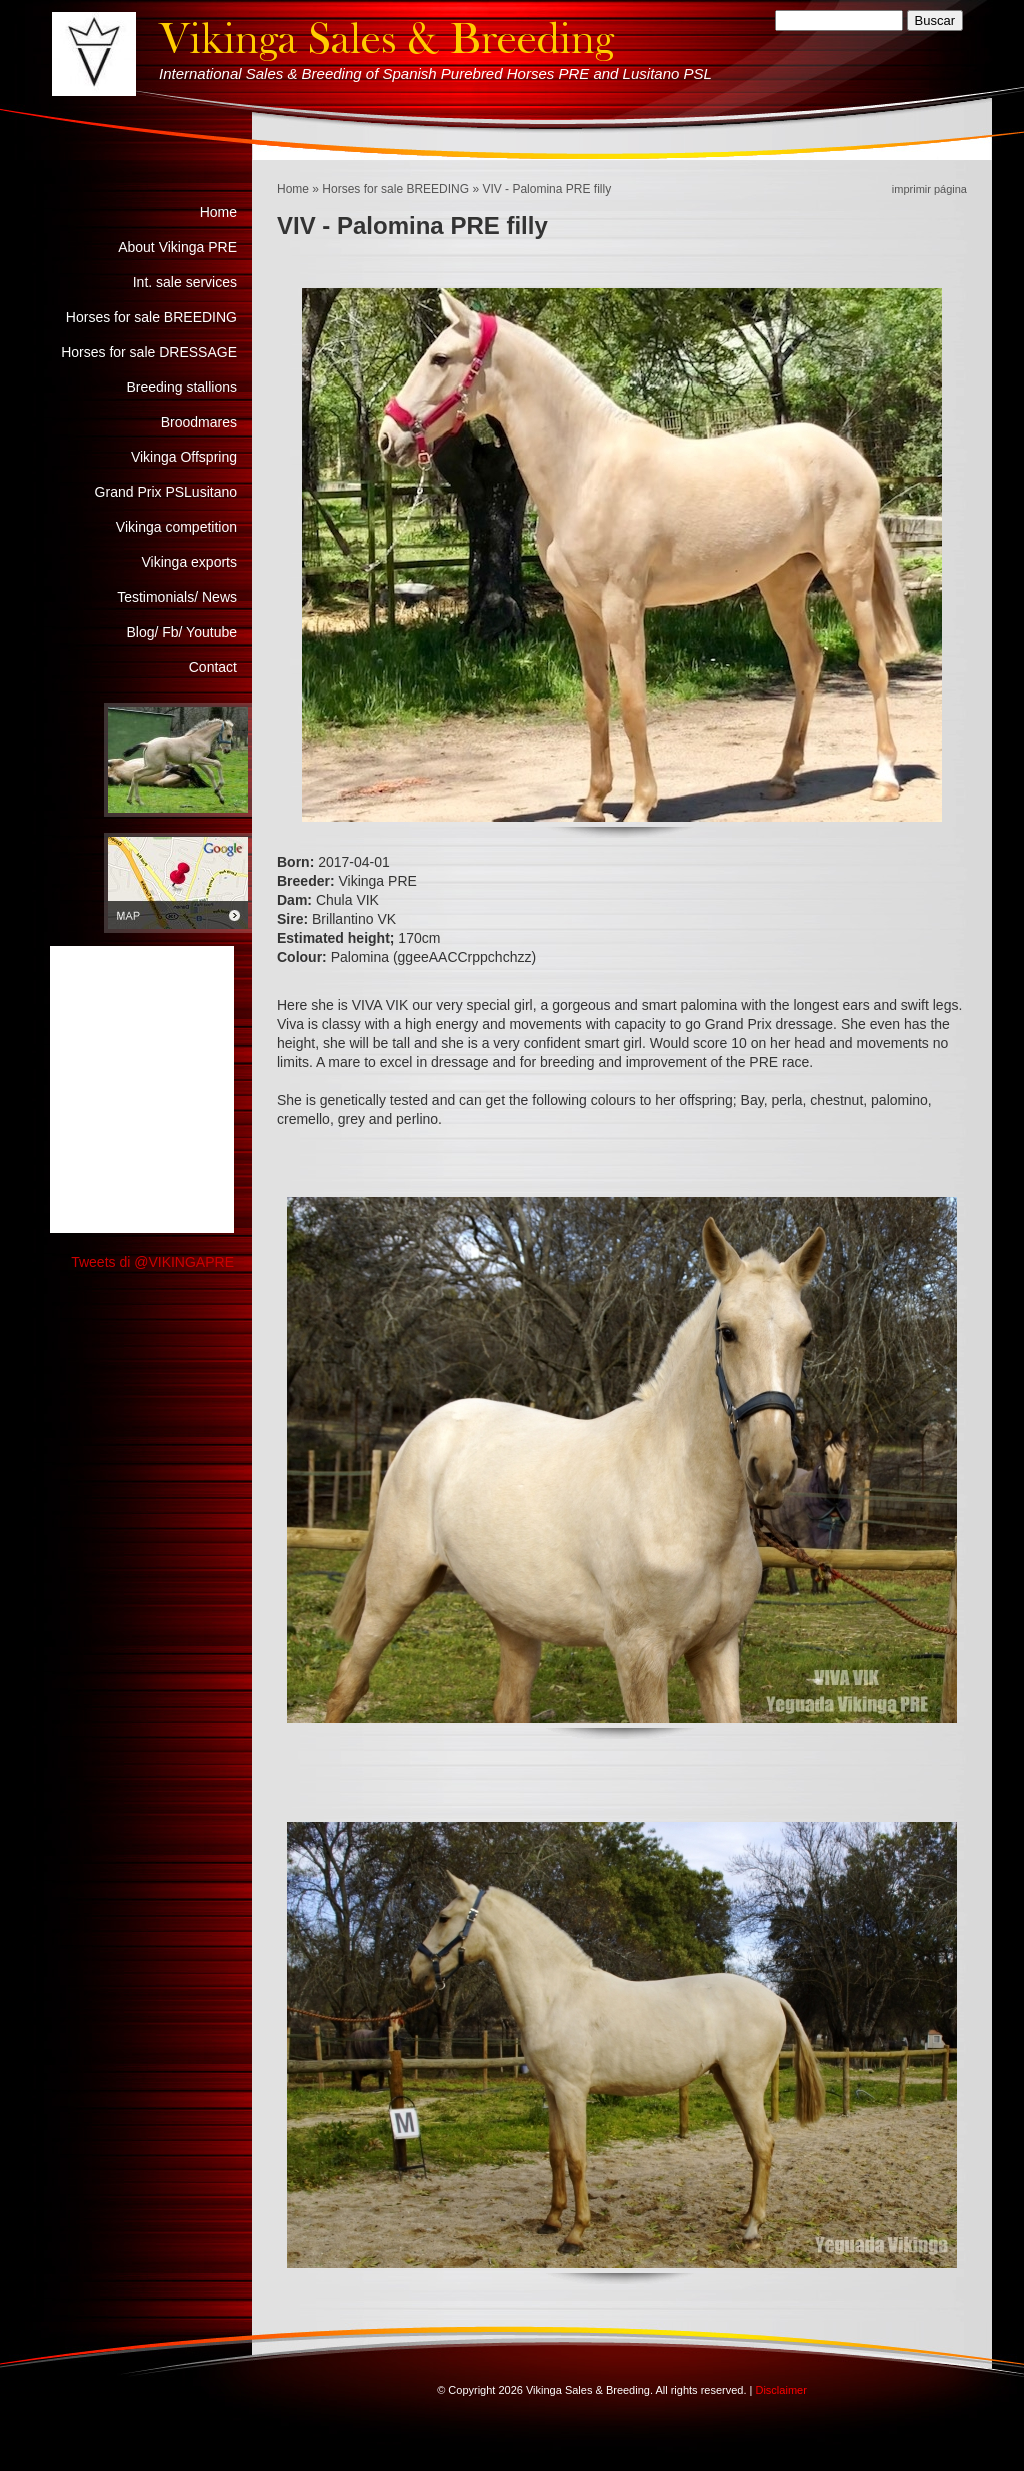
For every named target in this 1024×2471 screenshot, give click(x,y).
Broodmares (199, 422)
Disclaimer (780, 2390)
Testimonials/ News (177, 597)
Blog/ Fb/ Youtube (181, 632)
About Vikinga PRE (177, 247)
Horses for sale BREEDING (395, 189)
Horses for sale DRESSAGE (149, 352)
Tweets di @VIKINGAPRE (152, 1262)
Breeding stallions (181, 387)
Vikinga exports (189, 562)
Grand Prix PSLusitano (166, 492)
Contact (213, 667)
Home (293, 189)
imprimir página (929, 189)
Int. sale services (185, 282)
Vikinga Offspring (184, 457)
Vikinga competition (176, 527)
